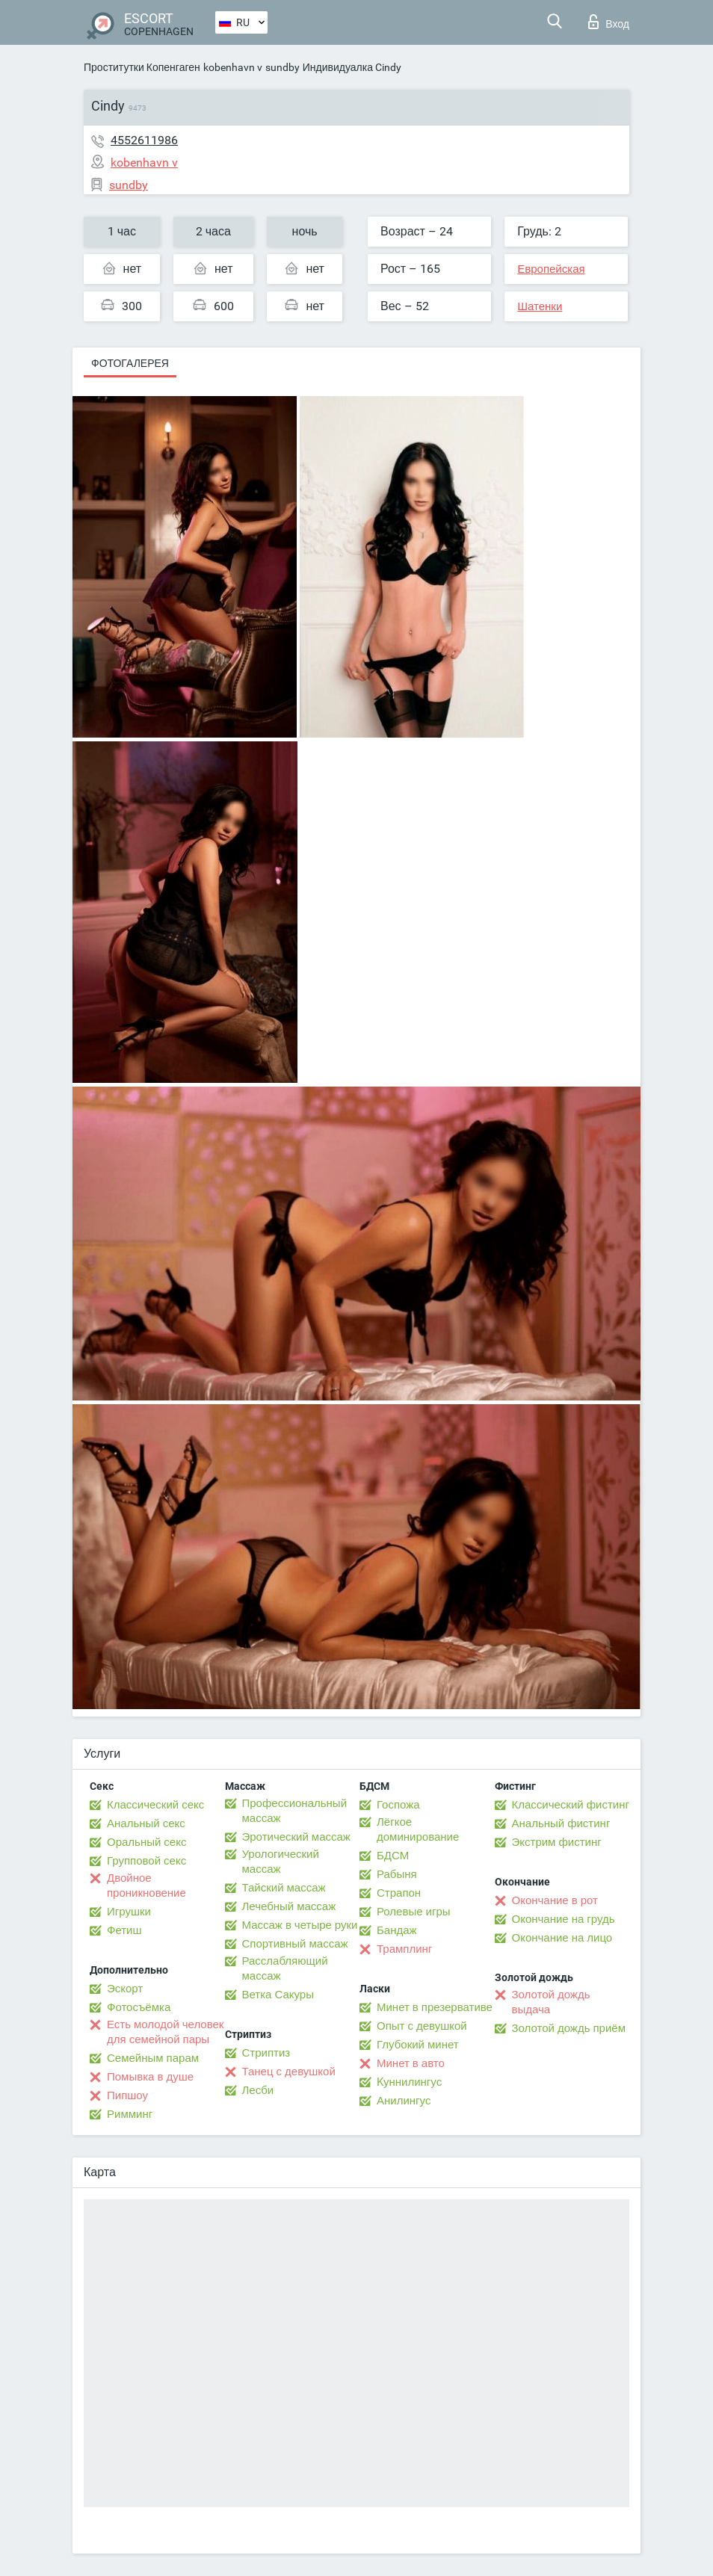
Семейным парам (153, 2058)
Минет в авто (411, 2063)
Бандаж (397, 1930)
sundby (282, 67)
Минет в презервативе (435, 2007)
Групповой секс (146, 1861)
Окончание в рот (555, 1900)
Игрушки (129, 1911)
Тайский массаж (284, 1887)
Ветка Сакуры (278, 1994)
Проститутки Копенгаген (142, 67)
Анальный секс (146, 1823)
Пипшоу (127, 2095)
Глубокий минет (418, 2044)
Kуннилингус (409, 2082)
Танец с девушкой (289, 2071)
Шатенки (539, 306)
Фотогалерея (130, 363)
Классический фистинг (570, 1804)
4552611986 (144, 140)
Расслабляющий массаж (285, 1968)
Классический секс (155, 1804)
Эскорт (125, 1988)
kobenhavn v (232, 67)
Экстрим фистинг (557, 1842)
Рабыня (397, 1874)
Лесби (258, 2090)
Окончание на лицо (562, 1938)
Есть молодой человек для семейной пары (165, 2032)
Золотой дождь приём (569, 2028)
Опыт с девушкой (422, 2026)
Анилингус (403, 2100)
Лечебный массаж (289, 1906)
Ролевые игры (414, 1911)
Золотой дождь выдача (551, 2002)
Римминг (129, 2114)
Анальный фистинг (561, 1823)
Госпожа (398, 1804)
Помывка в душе (150, 2077)
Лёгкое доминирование (418, 1829)
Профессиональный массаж (295, 1811)
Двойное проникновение (146, 1885)
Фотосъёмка (138, 2007)
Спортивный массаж (295, 1943)
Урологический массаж (280, 1861)
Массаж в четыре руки (300, 1925)
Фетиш (124, 1930)
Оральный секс (146, 1842)
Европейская (550, 269)
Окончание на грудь (563, 1919)
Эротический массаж (296, 1837)
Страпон (399, 1893)
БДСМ (393, 1855)
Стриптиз (266, 2053)
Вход (608, 21)
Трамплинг (404, 1949)
